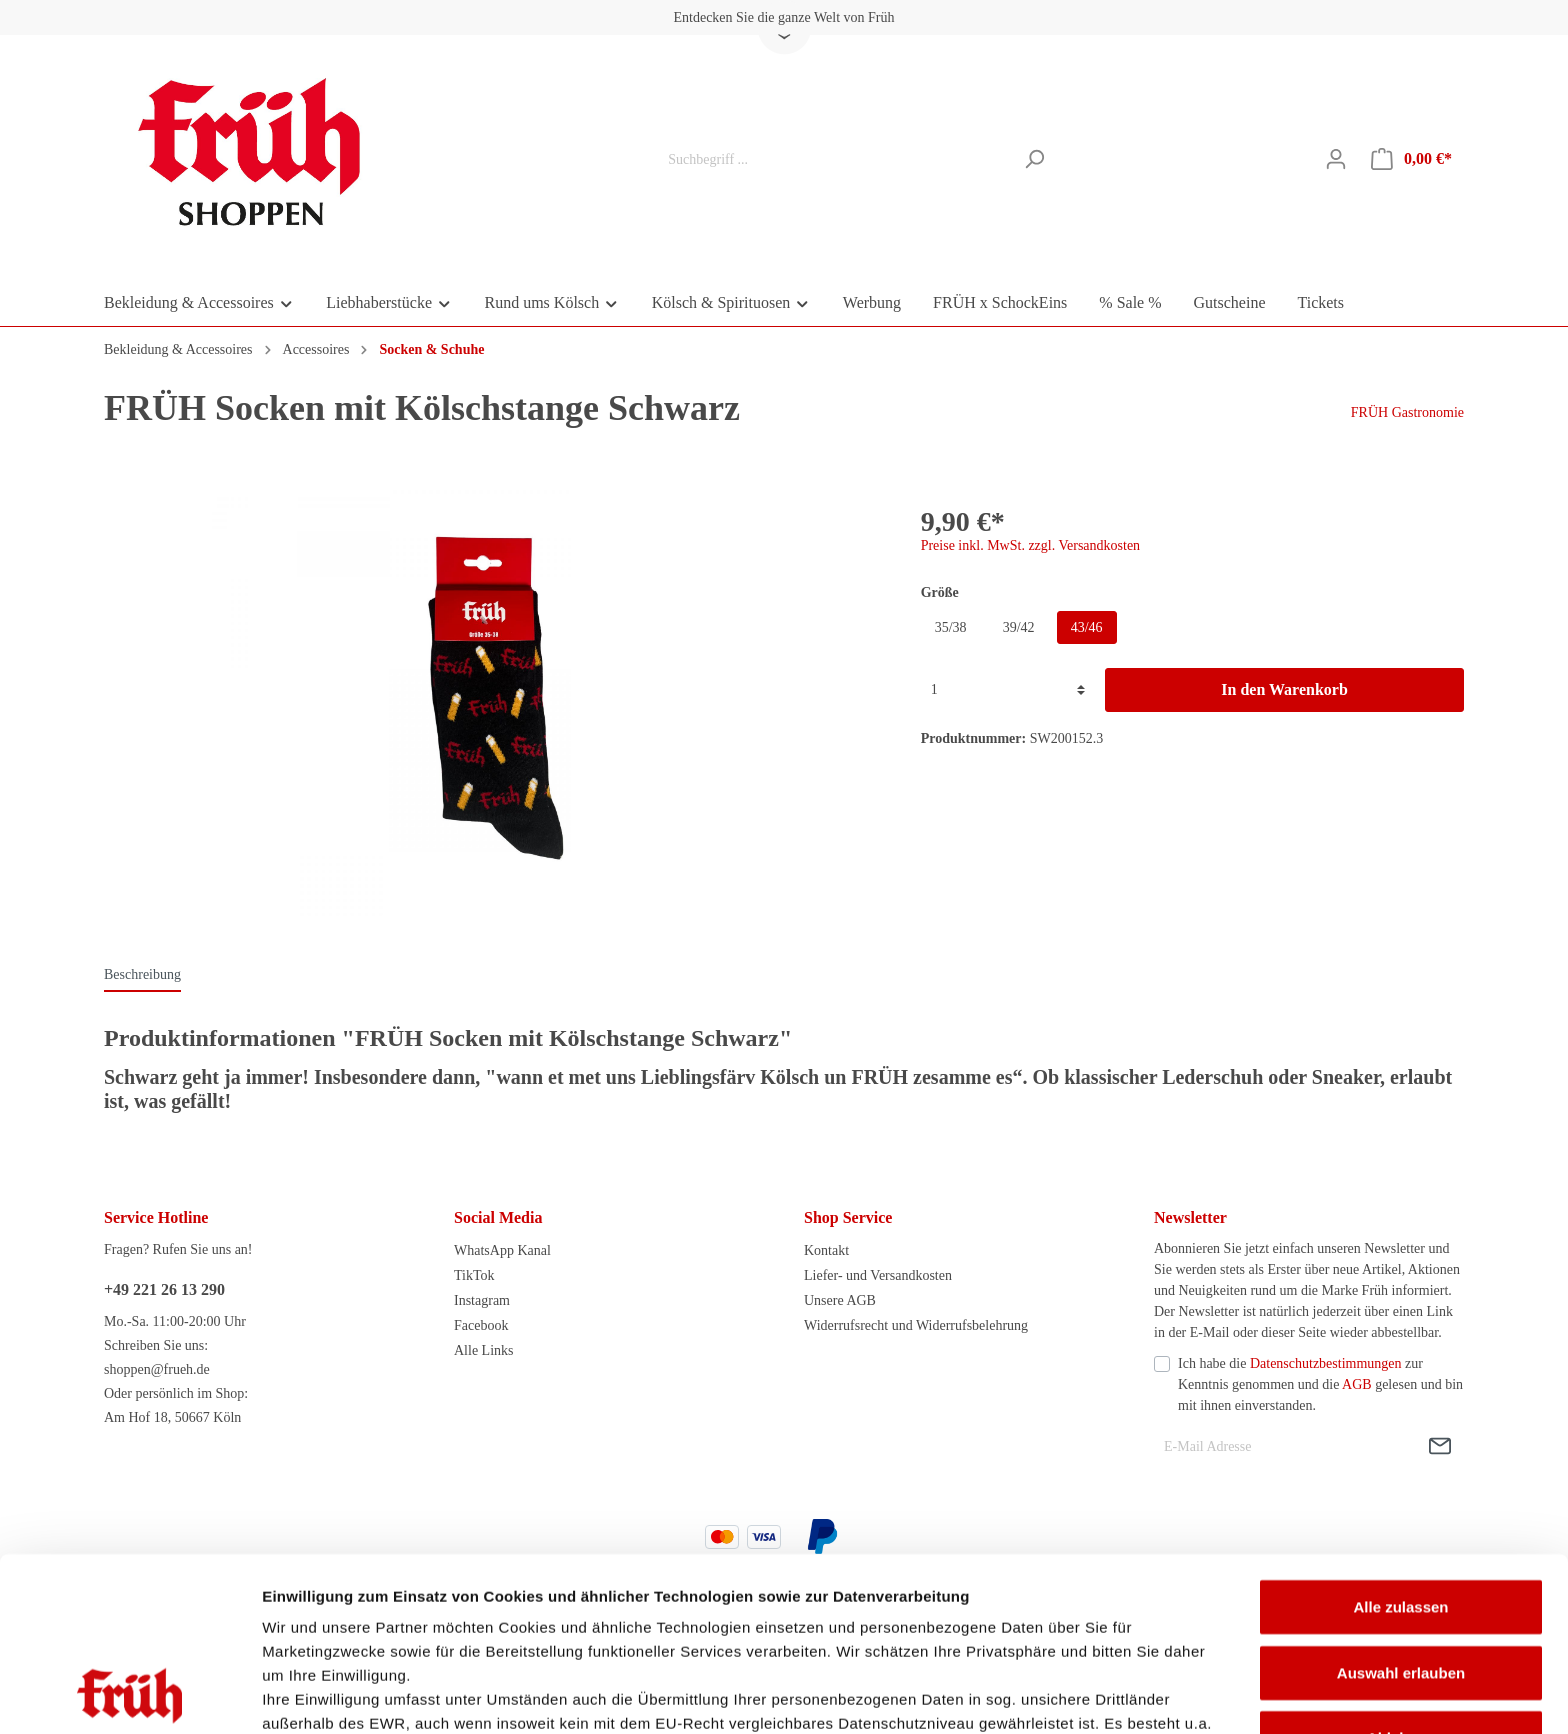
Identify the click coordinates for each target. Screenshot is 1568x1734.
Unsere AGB (840, 1300)
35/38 (951, 627)
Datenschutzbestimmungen (1326, 1363)
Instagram (482, 1300)
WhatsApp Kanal (502, 1250)
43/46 (1087, 627)
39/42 (1019, 627)
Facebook (481, 1325)
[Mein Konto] (1336, 159)
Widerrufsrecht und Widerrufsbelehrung (916, 1325)
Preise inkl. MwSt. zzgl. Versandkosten (1030, 545)
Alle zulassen (1400, 1444)
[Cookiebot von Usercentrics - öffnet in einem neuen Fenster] (129, 1695)
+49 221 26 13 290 (164, 1289)
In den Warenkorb (1284, 689)
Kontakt (826, 1250)
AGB (1357, 1384)
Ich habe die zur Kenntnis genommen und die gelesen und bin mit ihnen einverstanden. (1320, 1384)
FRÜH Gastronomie (1407, 412)
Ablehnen (1401, 1575)
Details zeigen (1063, 1694)
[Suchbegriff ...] (835, 159)
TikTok (474, 1275)
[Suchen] (1034, 159)
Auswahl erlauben (1401, 1509)
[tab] (142, 974)
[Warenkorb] (1412, 159)
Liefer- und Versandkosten (878, 1275)
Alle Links (484, 1350)
